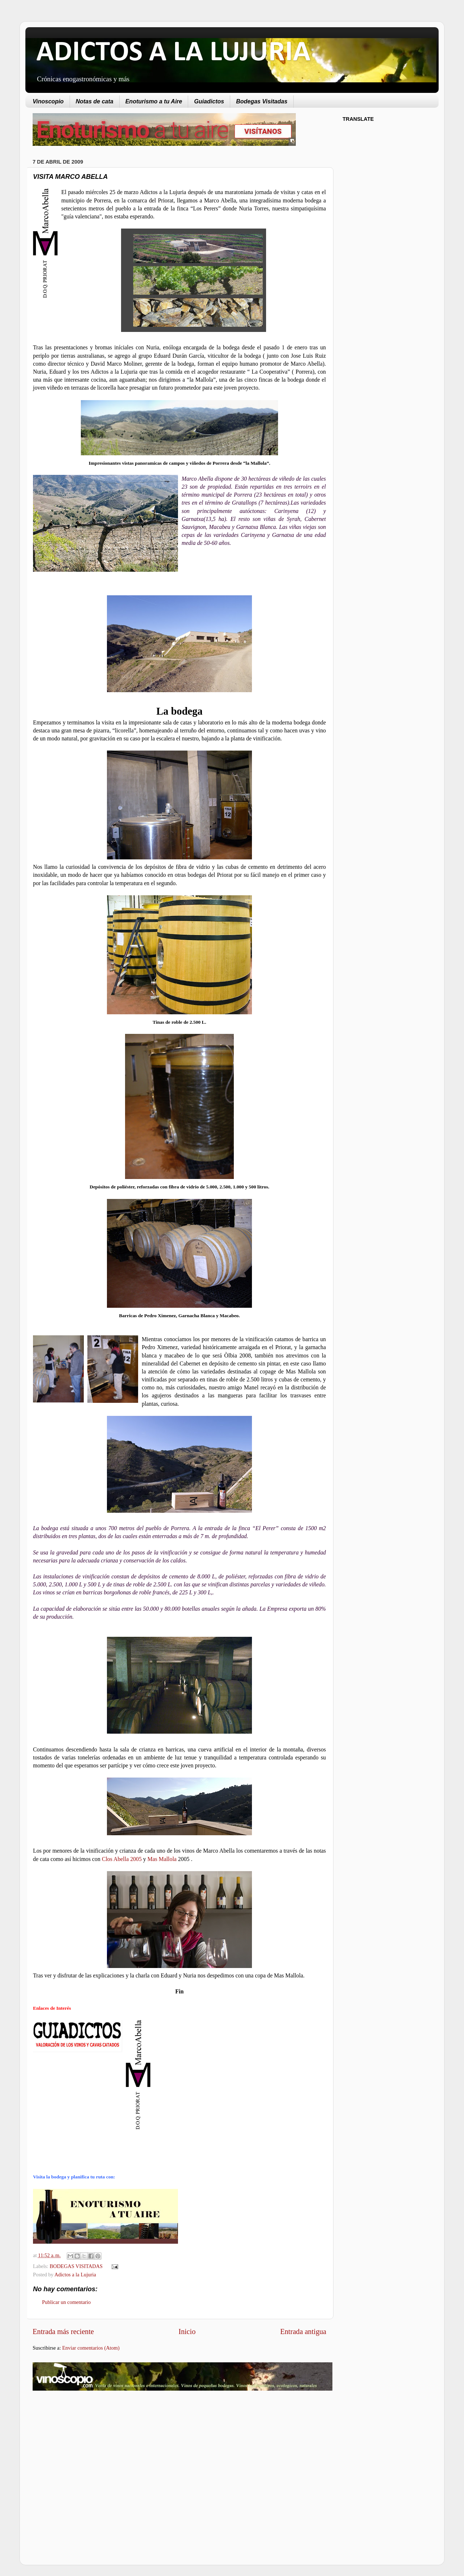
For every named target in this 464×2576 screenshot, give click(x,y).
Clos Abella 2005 (122, 1859)
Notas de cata (94, 101)
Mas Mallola (162, 1859)
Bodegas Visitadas (261, 101)
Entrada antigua (303, 2331)
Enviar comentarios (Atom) (91, 2348)
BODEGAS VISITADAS (76, 2266)
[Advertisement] (93, 2454)
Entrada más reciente (63, 2331)
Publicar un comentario (66, 2302)
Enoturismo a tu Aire (153, 101)
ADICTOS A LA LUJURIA (173, 52)
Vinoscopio (48, 101)
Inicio (186, 2331)
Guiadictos (209, 101)
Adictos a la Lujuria (75, 2274)
